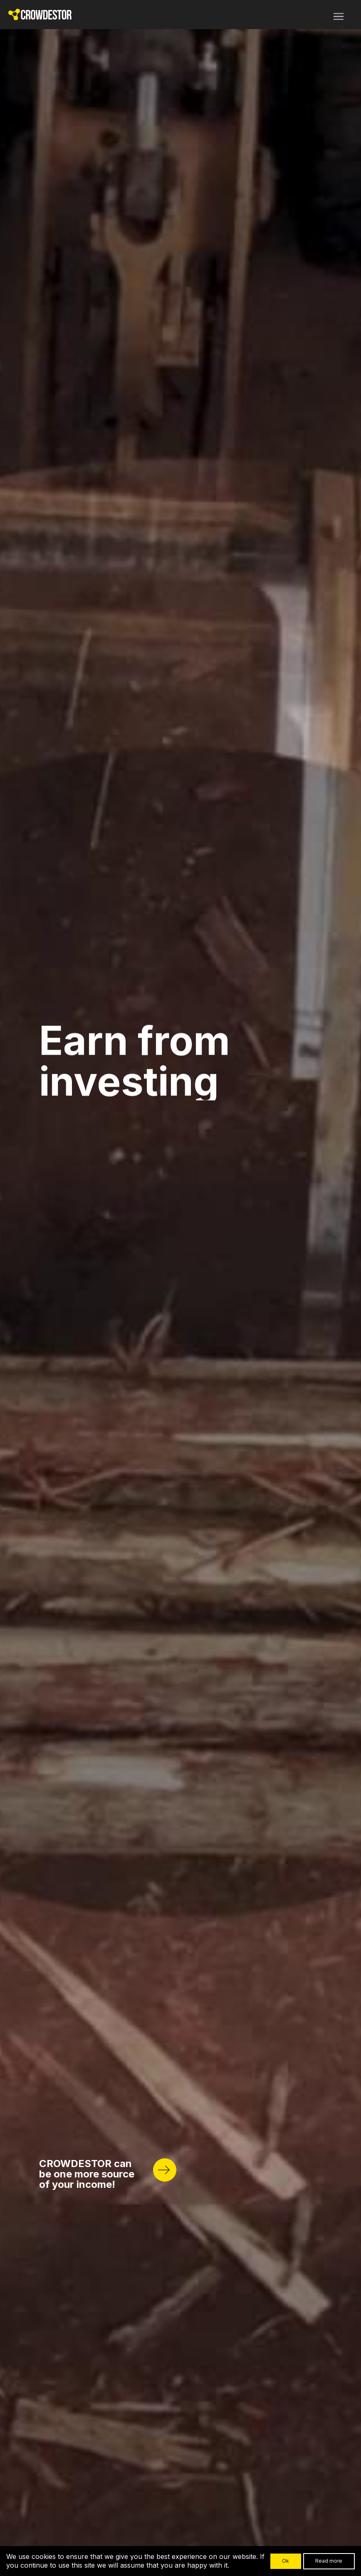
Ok (285, 2561)
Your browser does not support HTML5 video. (180, 1288)
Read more (328, 2561)
